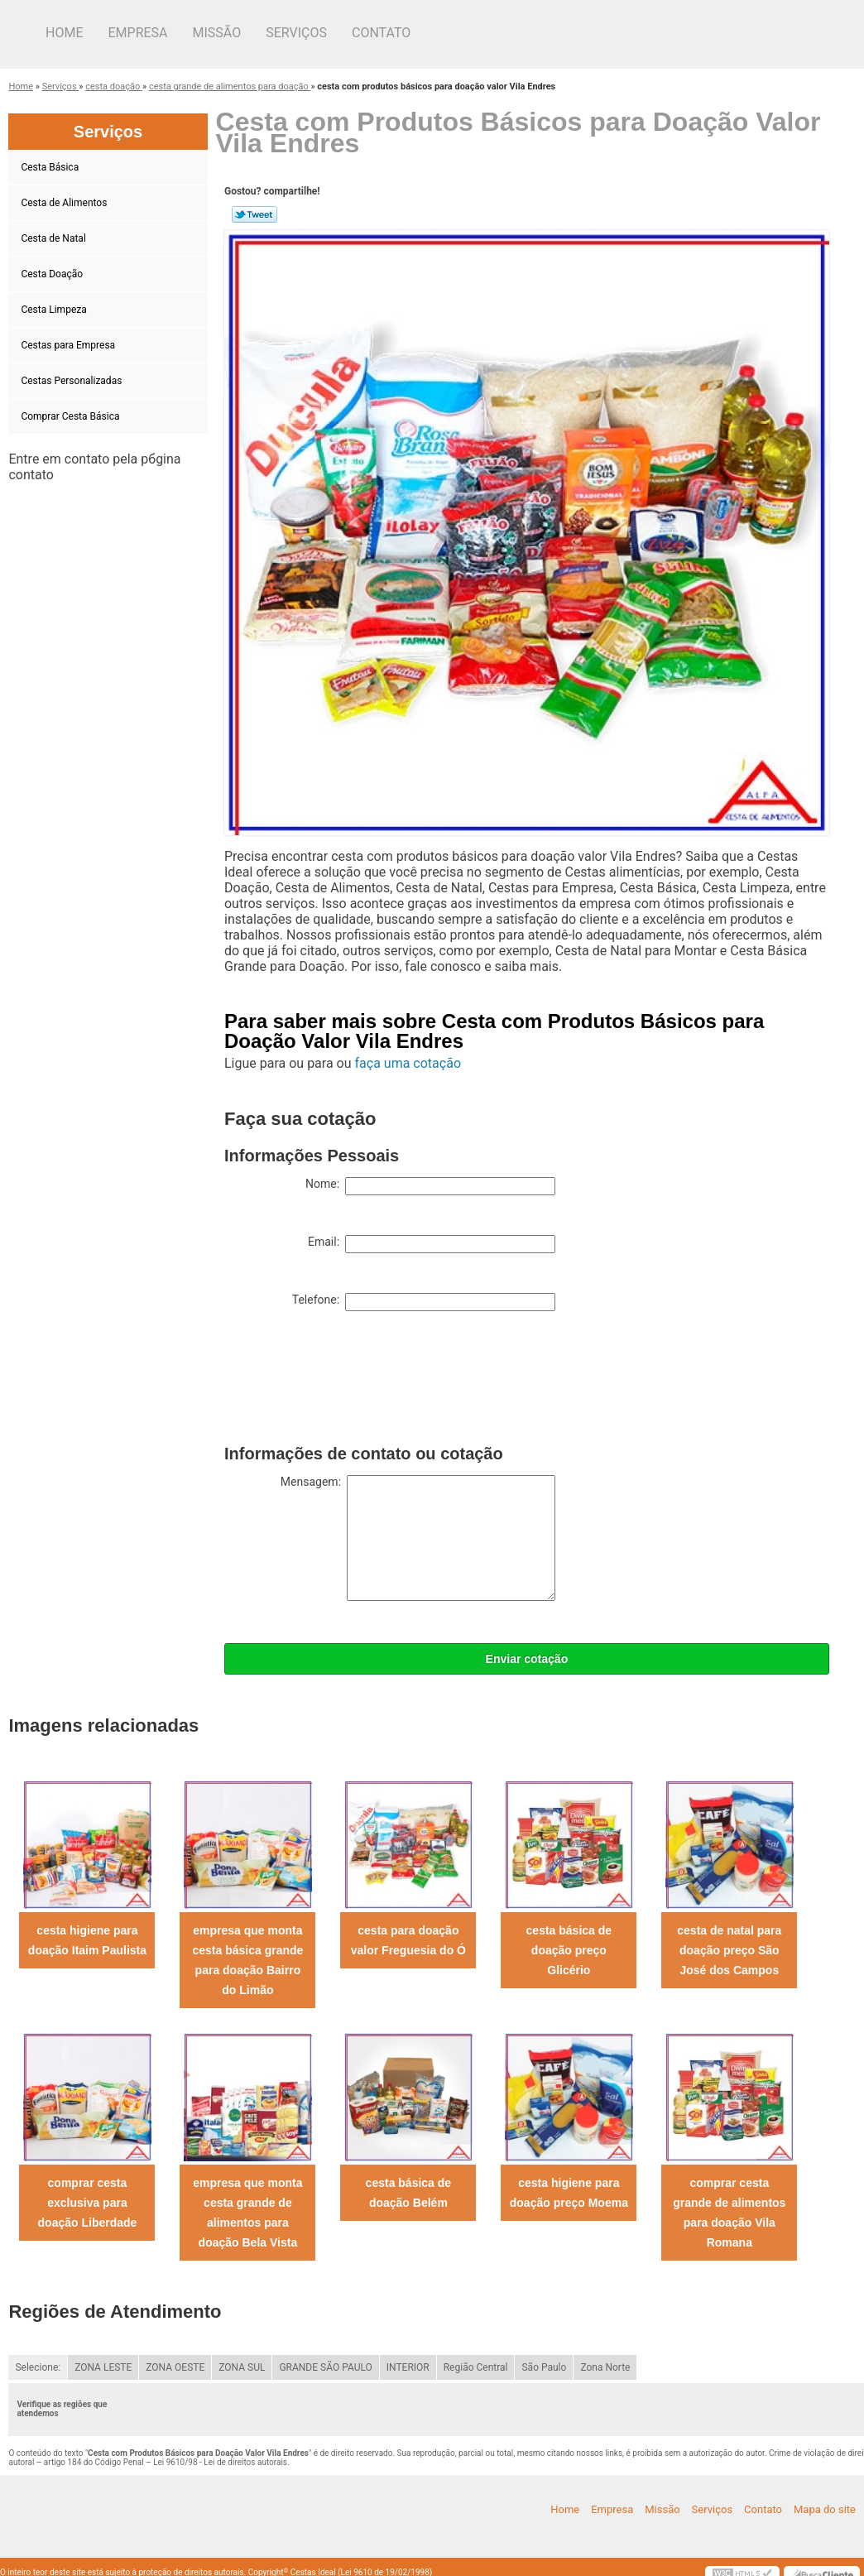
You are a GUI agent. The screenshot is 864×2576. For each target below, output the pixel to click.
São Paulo (543, 2367)
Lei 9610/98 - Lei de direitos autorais (220, 2462)
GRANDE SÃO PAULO (325, 2367)
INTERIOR (408, 2367)
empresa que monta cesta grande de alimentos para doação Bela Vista (247, 2212)
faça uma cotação (408, 1063)
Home (64, 33)
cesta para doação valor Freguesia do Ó (408, 1940)
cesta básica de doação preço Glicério (569, 1950)
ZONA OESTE (175, 2367)
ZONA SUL (241, 2367)
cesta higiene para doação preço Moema (569, 2192)
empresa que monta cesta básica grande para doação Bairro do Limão (247, 1960)
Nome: (430, 1186)
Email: (431, 1244)
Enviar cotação (527, 1658)
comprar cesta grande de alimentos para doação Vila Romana (729, 2212)
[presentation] (350, 1381)
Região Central (476, 2367)
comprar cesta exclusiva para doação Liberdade (87, 2202)
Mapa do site (825, 2509)
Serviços (296, 33)
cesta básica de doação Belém (409, 2192)
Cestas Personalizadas (72, 381)
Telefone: (423, 1302)
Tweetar (254, 214)
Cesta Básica (51, 167)
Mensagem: (418, 1538)
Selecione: (37, 2367)
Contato (381, 33)
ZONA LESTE (103, 2367)
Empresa (137, 33)
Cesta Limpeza (55, 309)
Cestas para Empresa (69, 345)
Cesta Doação (53, 274)
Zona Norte (605, 2367)
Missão (217, 33)
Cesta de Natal (54, 238)
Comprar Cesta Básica (71, 416)
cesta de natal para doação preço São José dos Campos (729, 1950)
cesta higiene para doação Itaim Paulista (87, 1940)
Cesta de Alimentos (65, 203)
